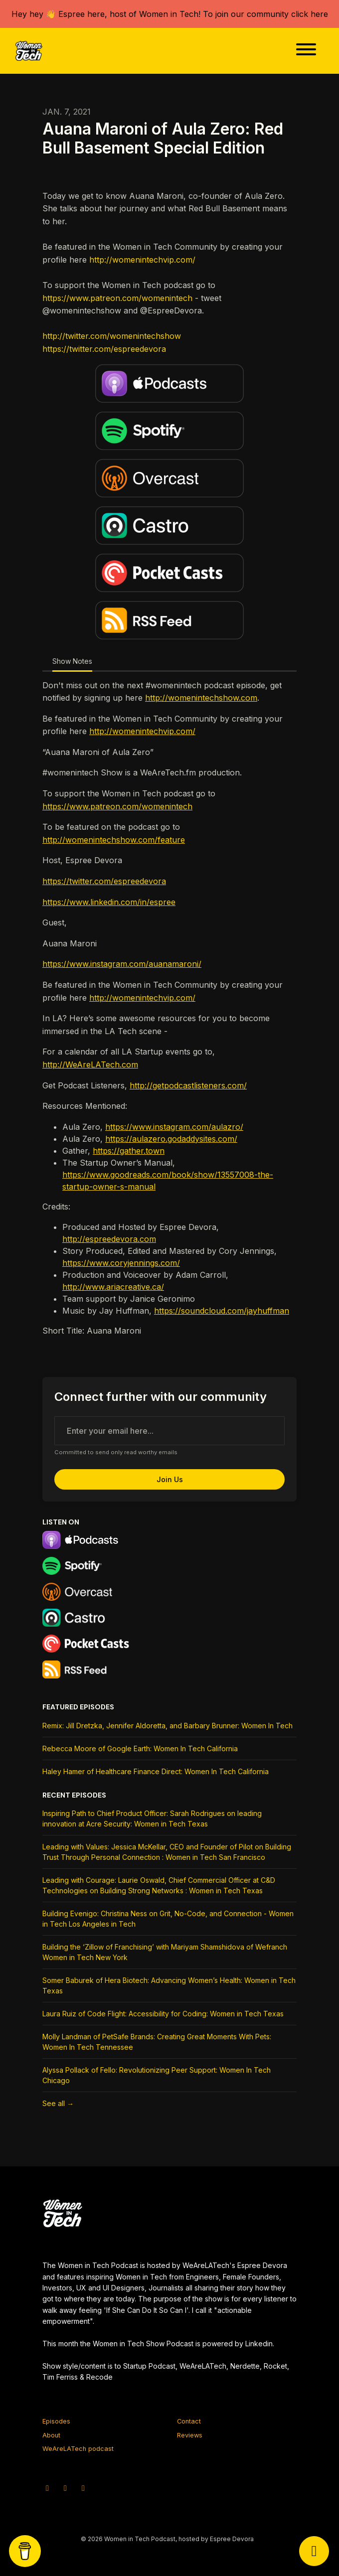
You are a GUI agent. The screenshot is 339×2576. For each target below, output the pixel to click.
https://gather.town (129, 1151)
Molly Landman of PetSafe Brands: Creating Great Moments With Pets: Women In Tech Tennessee (156, 2041)
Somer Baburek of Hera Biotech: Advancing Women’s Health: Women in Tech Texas (169, 1985)
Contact (189, 2421)
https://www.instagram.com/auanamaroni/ (121, 964)
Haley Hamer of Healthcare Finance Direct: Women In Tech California (155, 1771)
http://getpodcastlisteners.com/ (188, 1085)
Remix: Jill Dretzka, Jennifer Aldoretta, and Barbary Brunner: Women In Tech (167, 1725)
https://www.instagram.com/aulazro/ (174, 1127)
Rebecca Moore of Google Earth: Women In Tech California (140, 1748)
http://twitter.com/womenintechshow (111, 336)
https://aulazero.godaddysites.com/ (171, 1139)
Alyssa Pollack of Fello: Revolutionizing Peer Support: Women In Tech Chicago (156, 2075)
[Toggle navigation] (306, 51)
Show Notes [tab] (72, 661)
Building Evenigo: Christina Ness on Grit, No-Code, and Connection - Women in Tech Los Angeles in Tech (168, 1918)
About (51, 2435)
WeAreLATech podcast (78, 2448)
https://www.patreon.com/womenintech (117, 298)
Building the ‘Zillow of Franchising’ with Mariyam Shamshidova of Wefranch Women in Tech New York (164, 1952)
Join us (170, 1479)
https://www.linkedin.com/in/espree (108, 902)
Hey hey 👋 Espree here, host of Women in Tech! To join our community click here (169, 14)
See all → (58, 2103)
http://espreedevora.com (109, 1239)
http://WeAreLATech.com (90, 1064)
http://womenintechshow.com (201, 698)
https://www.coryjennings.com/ (121, 1263)
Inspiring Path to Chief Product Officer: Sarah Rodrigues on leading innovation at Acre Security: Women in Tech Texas (152, 1818)
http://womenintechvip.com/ (142, 260)
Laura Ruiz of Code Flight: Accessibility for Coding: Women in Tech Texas (163, 2013)
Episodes (56, 2421)
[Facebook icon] (83, 2487)
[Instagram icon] (65, 2487)
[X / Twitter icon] (47, 2487)
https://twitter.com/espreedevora (104, 349)
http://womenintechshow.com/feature (113, 840)
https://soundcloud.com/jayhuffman (221, 1311)
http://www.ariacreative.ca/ (113, 1287)
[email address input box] (169, 1430)
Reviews (189, 2435)
